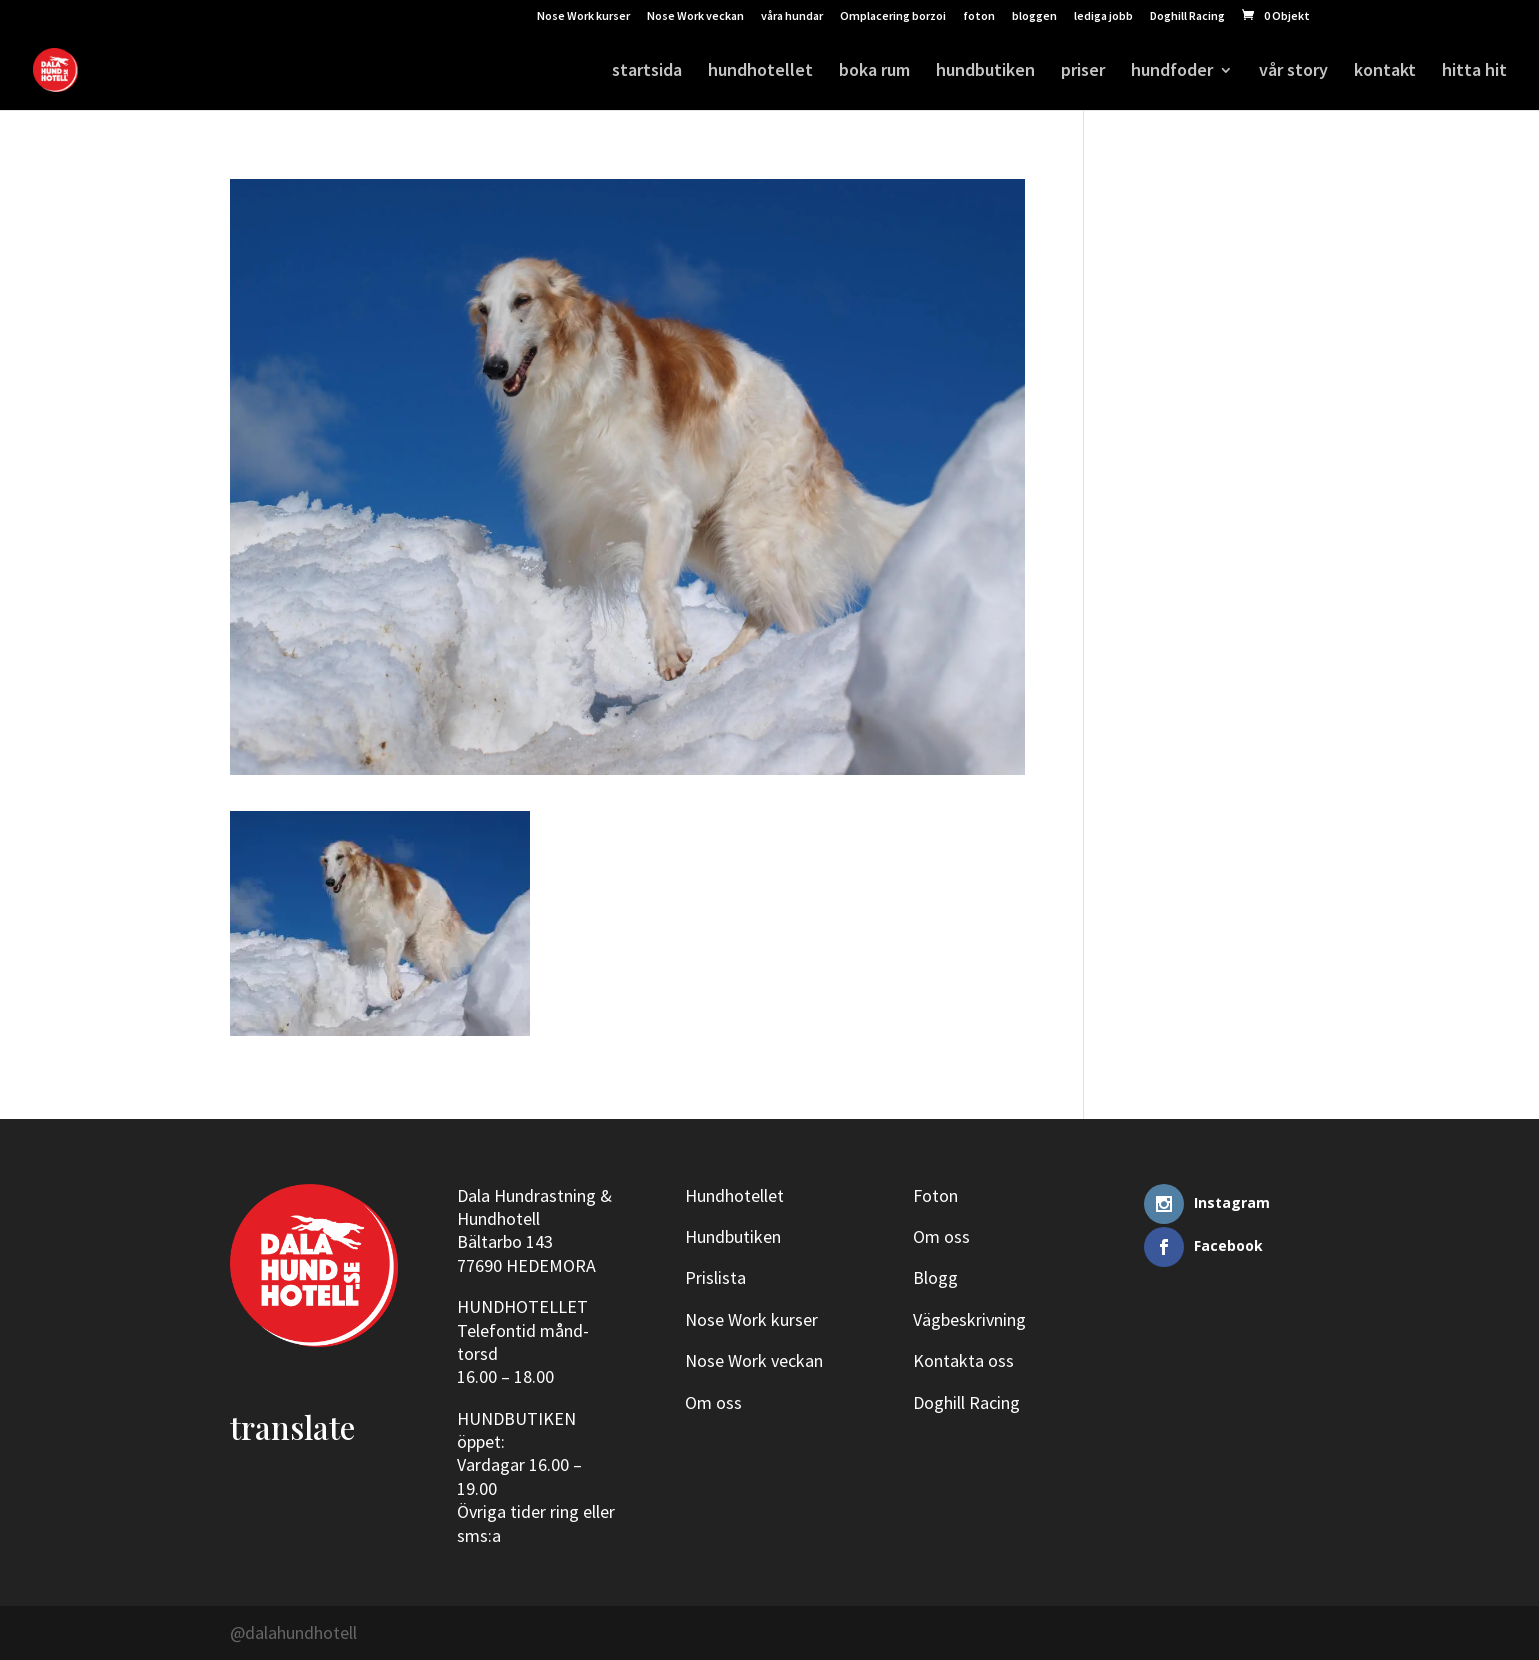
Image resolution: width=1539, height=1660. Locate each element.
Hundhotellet (734, 1195)
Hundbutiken (733, 1236)
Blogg (935, 1277)
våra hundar (792, 16)
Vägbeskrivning (969, 1319)
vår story (1293, 72)
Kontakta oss (963, 1360)
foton (979, 16)
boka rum (874, 72)
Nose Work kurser (583, 16)
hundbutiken (985, 72)
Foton (935, 1195)
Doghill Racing (1187, 16)
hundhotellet (760, 72)
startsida (647, 72)
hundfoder (1172, 72)
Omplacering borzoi (893, 16)
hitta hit (1474, 72)
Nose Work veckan (695, 16)
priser (1083, 72)
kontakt (1385, 72)
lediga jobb (1103, 16)
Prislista (715, 1277)
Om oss (713, 1402)
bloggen (1034, 16)
